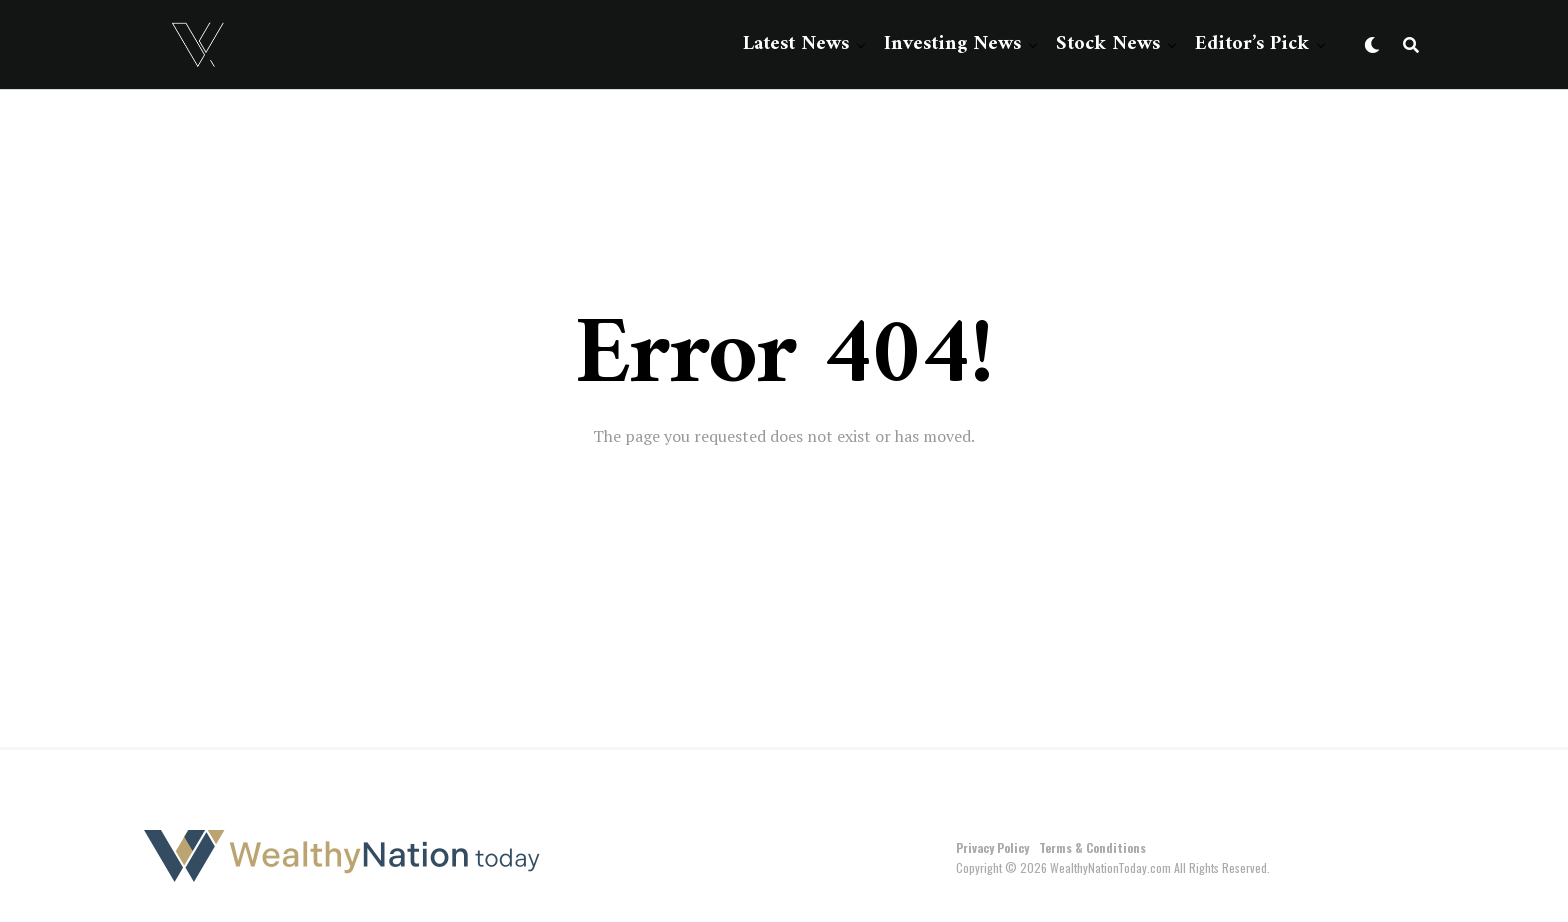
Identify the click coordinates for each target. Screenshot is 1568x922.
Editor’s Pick (1252, 44)
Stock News (1108, 44)
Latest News (796, 44)
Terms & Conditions (1092, 847)
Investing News (952, 44)
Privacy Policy (992, 847)
